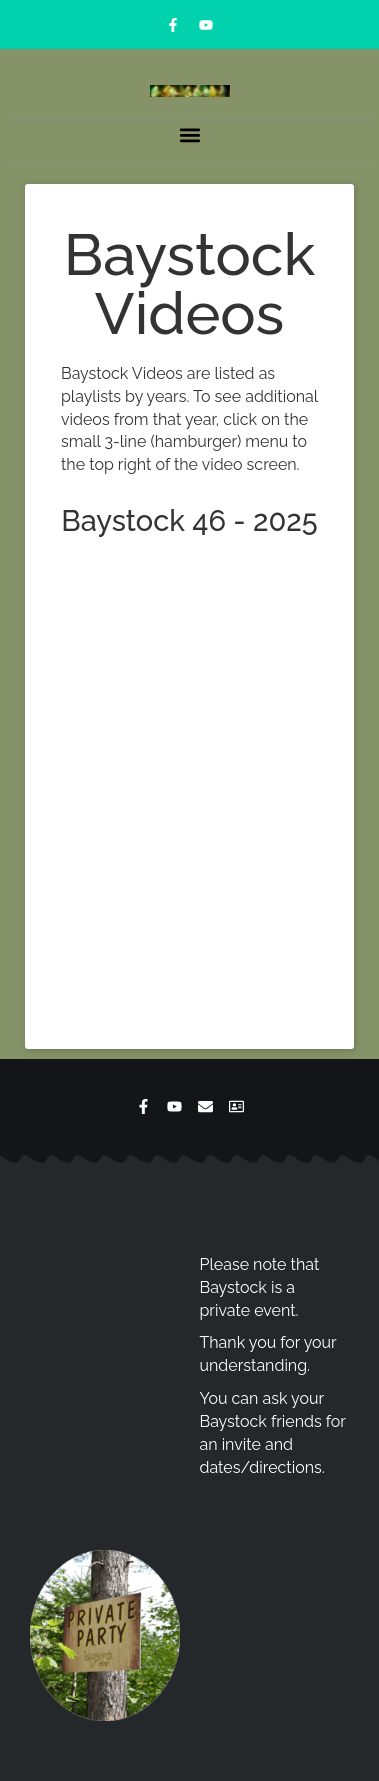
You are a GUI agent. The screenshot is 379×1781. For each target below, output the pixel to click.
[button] (189, 135)
